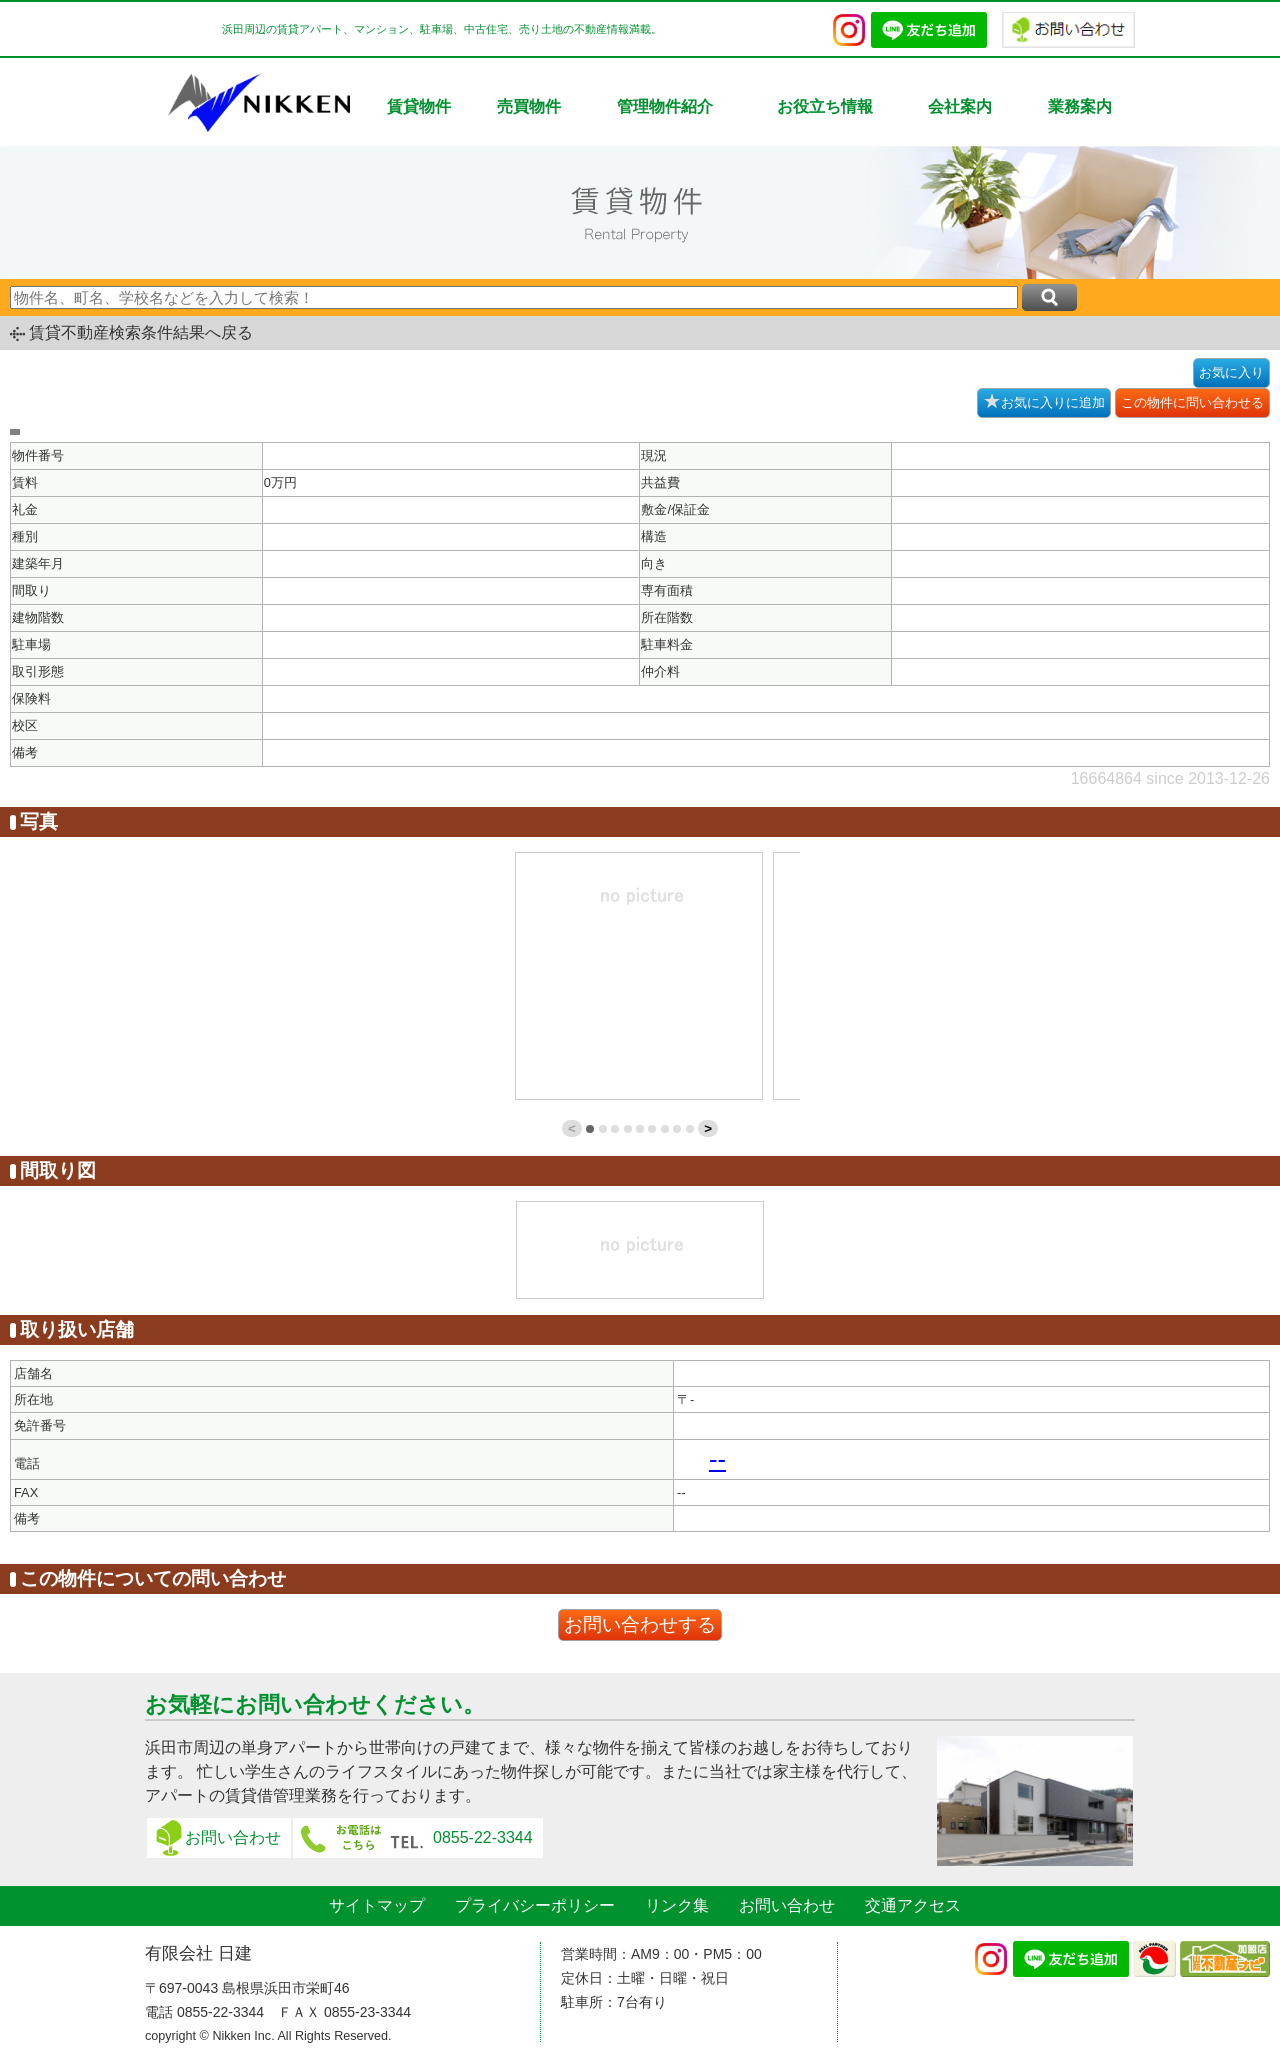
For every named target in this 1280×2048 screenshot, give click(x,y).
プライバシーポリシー (535, 1905)
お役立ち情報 (825, 106)
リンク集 (677, 1905)
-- (717, 1459)
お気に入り (1231, 372)
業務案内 (1080, 106)
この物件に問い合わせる (1192, 402)
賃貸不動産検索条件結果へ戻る (141, 332)
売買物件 (529, 106)
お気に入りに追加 (1044, 401)
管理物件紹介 (665, 106)
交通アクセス (913, 1905)
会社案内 (960, 106)
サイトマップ (377, 1905)
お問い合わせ (233, 1837)
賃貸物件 (419, 106)
